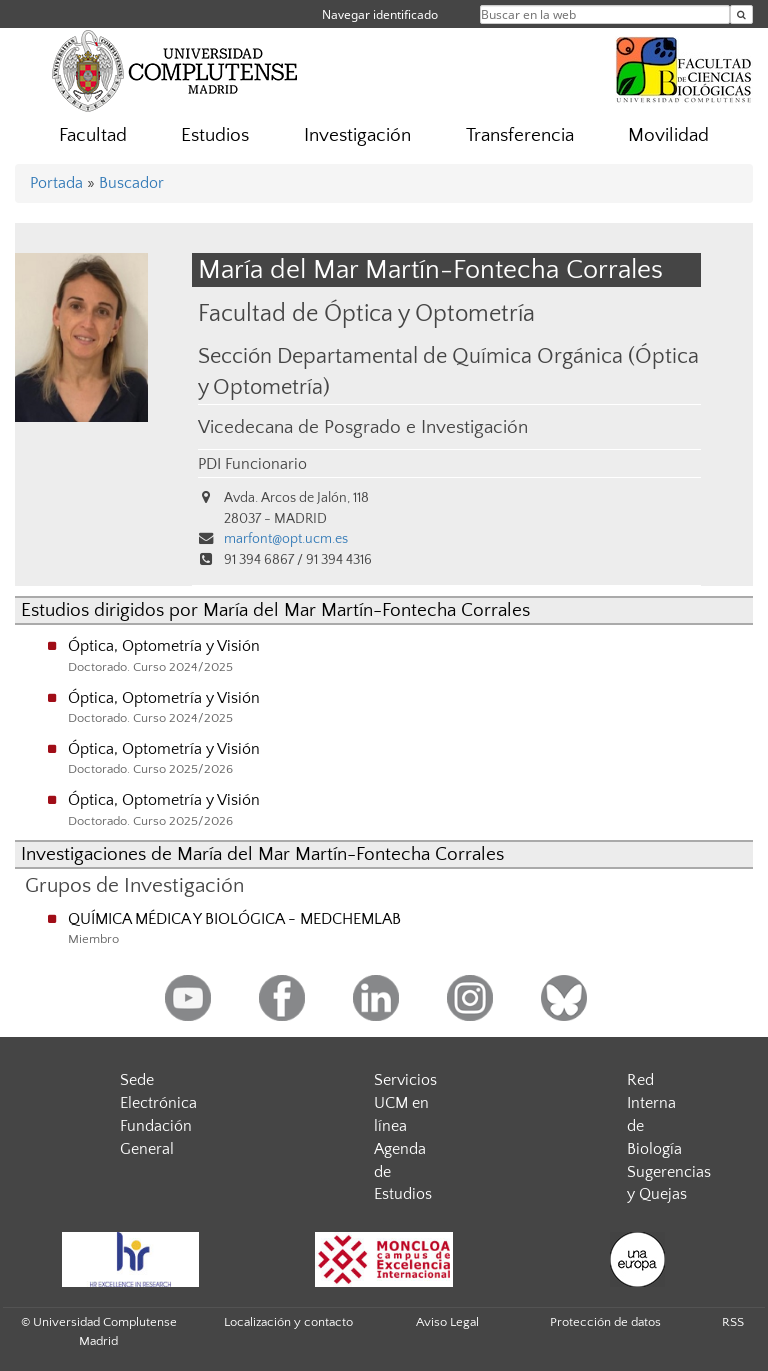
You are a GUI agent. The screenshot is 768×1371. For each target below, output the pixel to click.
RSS (733, 1322)
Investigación (357, 135)
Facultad (93, 135)
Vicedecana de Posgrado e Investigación (363, 427)
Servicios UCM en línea (405, 1103)
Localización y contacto (288, 1322)
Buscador (131, 183)
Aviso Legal (447, 1322)
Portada (56, 183)
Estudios (215, 135)
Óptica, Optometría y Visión (164, 646)
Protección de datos (605, 1322)
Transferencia (520, 135)
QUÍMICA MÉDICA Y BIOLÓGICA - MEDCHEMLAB (234, 919)
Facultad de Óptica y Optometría (366, 313)
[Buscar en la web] (741, 14)
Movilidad (668, 135)
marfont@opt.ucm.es (286, 539)
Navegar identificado (380, 14)
